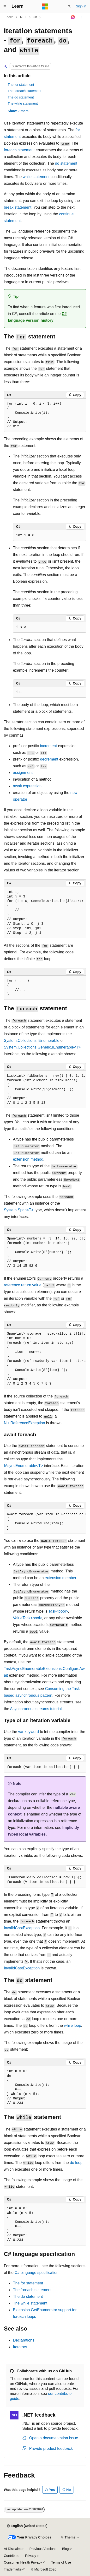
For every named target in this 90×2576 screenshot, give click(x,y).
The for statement (21, 85)
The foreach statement (24, 91)
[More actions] (82, 17)
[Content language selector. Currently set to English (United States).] (27, 2526)
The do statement (21, 97)
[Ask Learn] (73, 17)
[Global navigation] (5, 6)
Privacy (30, 2556)
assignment (23, 773)
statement (19, 150)
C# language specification (36, 2273)
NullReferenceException (24, 1423)
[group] (45, 912)
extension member (60, 1578)
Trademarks (13, 2569)
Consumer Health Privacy (23, 2562)
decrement (49, 759)
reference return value (23, 1285)
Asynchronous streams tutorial (36, 1709)
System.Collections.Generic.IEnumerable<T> (42, 1047)
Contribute (11, 2556)
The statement (28, 2283)
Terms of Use (61, 2562)
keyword (28, 1732)
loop (72, 2025)
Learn (9, 17)
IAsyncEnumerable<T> (23, 1466)
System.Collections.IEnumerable (31, 1040)
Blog (65, 2549)
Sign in (81, 6)
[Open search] (69, 6)
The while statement (23, 103)
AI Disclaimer (14, 2549)
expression (27, 786)
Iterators (20, 2347)
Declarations (23, 2340)
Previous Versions (42, 2549)
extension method (28, 1159)
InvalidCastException (22, 1928)
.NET (23, 17)
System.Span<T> (19, 1210)
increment (48, 746)
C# (35, 17)
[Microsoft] (45, 6)
